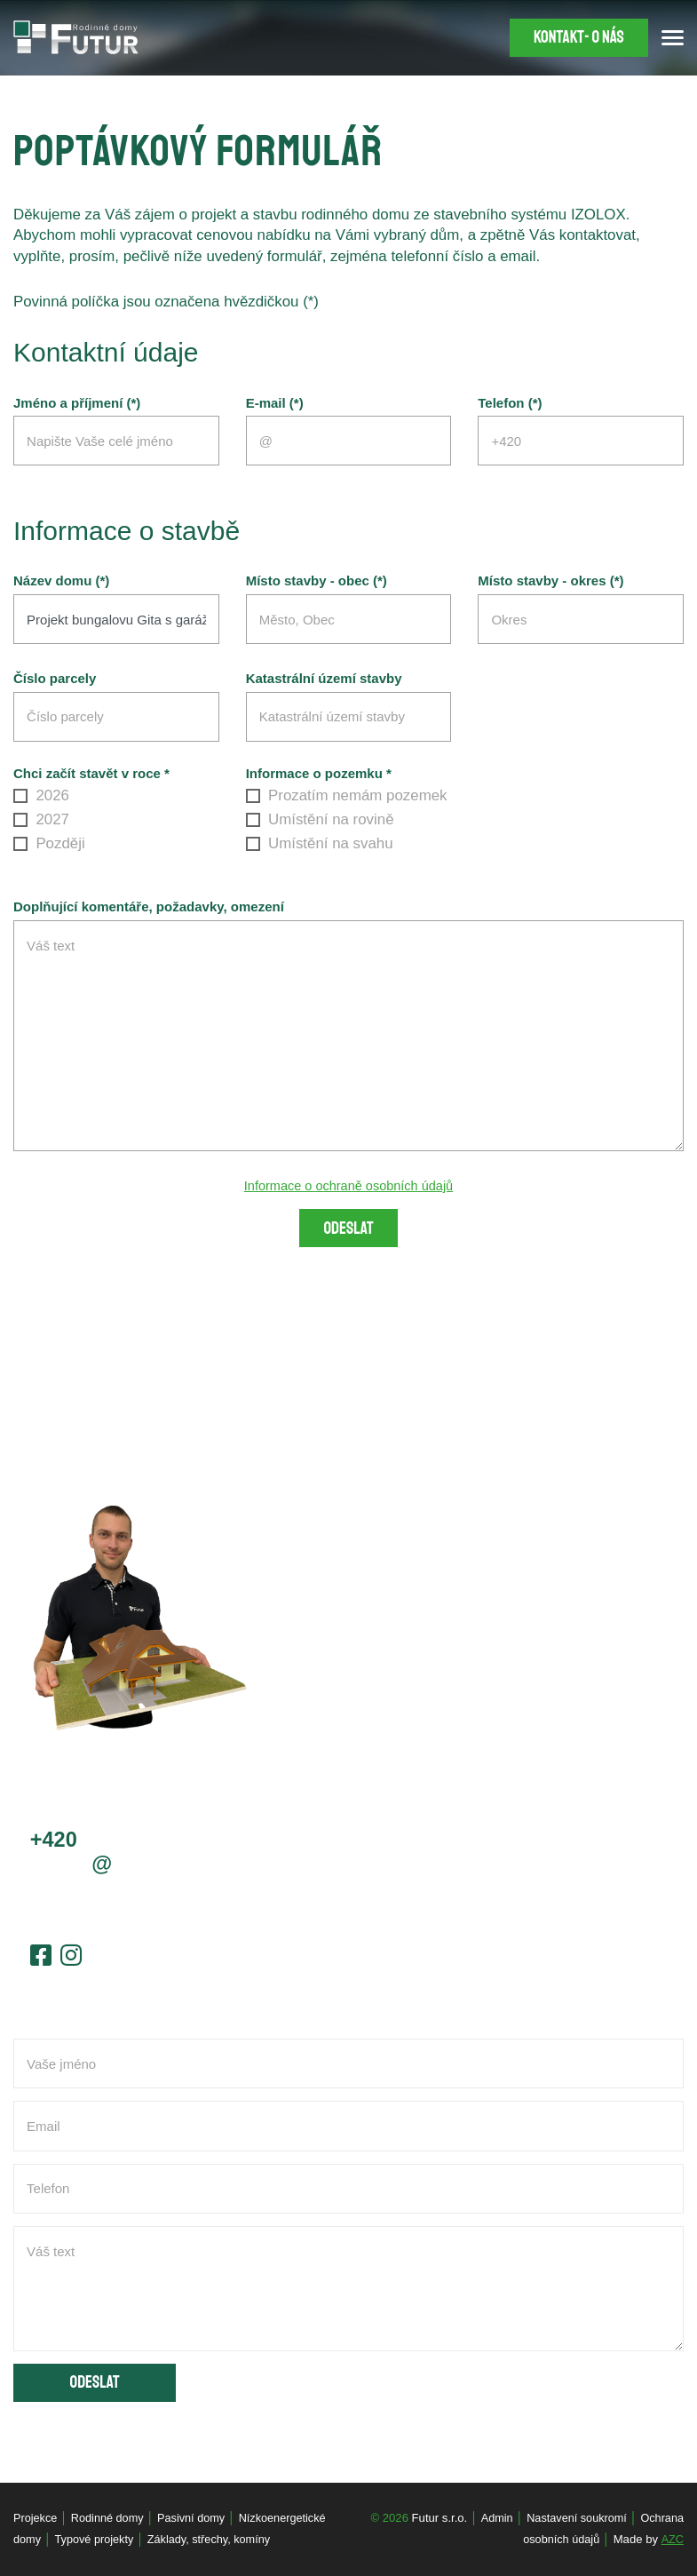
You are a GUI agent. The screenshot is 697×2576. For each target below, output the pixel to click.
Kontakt (575, 38)
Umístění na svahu (319, 843)
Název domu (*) (61, 581)
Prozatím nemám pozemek (347, 795)
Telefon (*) (510, 403)
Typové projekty (96, 2540)
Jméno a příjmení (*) (76, 403)
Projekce (36, 2517)
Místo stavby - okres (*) (550, 581)
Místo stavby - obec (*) (316, 581)
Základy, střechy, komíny (214, 2540)
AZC (672, 2540)
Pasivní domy (197, 2517)
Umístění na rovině (320, 819)
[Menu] (672, 38)
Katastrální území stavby (324, 679)
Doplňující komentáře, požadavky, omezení (148, 907)
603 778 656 (117, 1841)
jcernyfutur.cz (111, 1867)
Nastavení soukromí (574, 2517)
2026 (41, 795)
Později (49, 843)
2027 (41, 819)
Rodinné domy (110, 2517)
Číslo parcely (54, 679)
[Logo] (76, 37)
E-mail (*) (275, 403)
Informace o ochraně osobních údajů (349, 1185)
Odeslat (348, 1229)
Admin (491, 2517)
